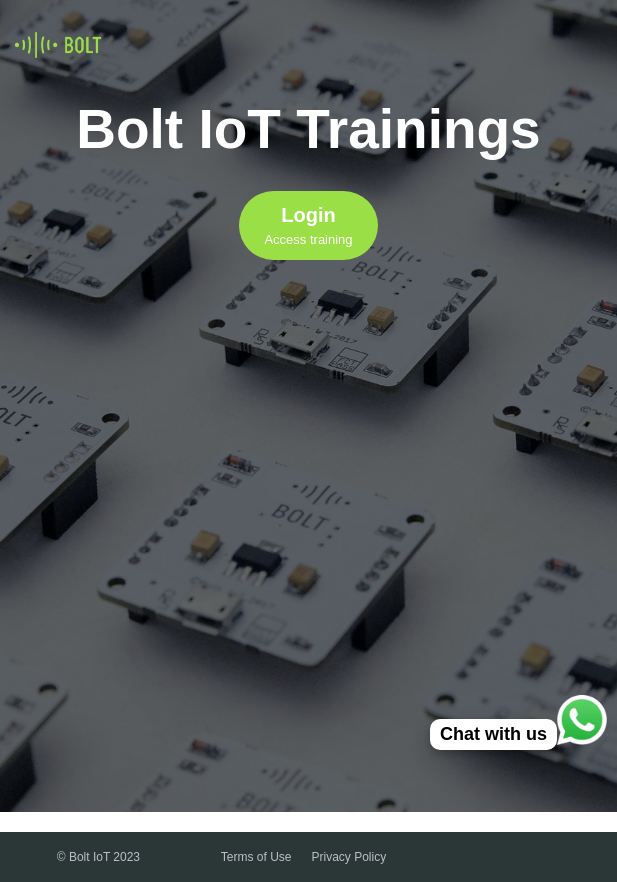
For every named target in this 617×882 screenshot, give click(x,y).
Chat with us (493, 734)
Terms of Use (256, 857)
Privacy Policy (349, 857)
